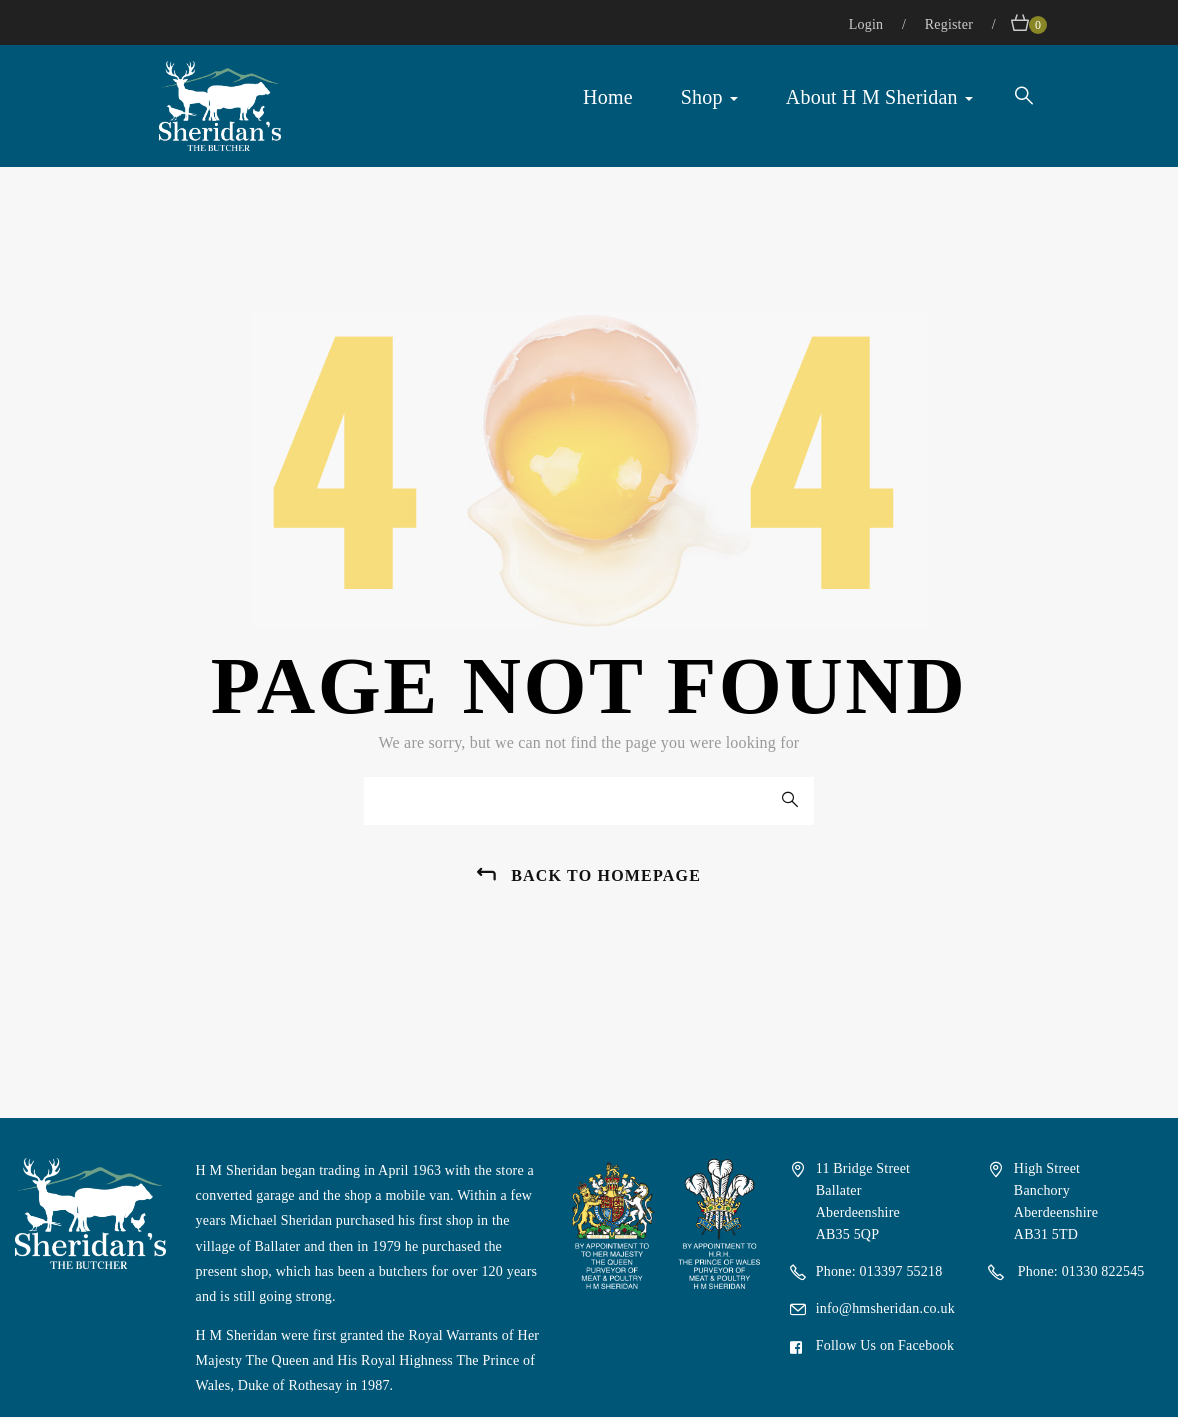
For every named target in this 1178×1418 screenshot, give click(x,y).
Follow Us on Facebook (885, 1345)
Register (951, 24)
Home (608, 97)
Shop (709, 97)
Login (868, 24)
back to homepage (606, 875)
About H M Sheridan (879, 97)
